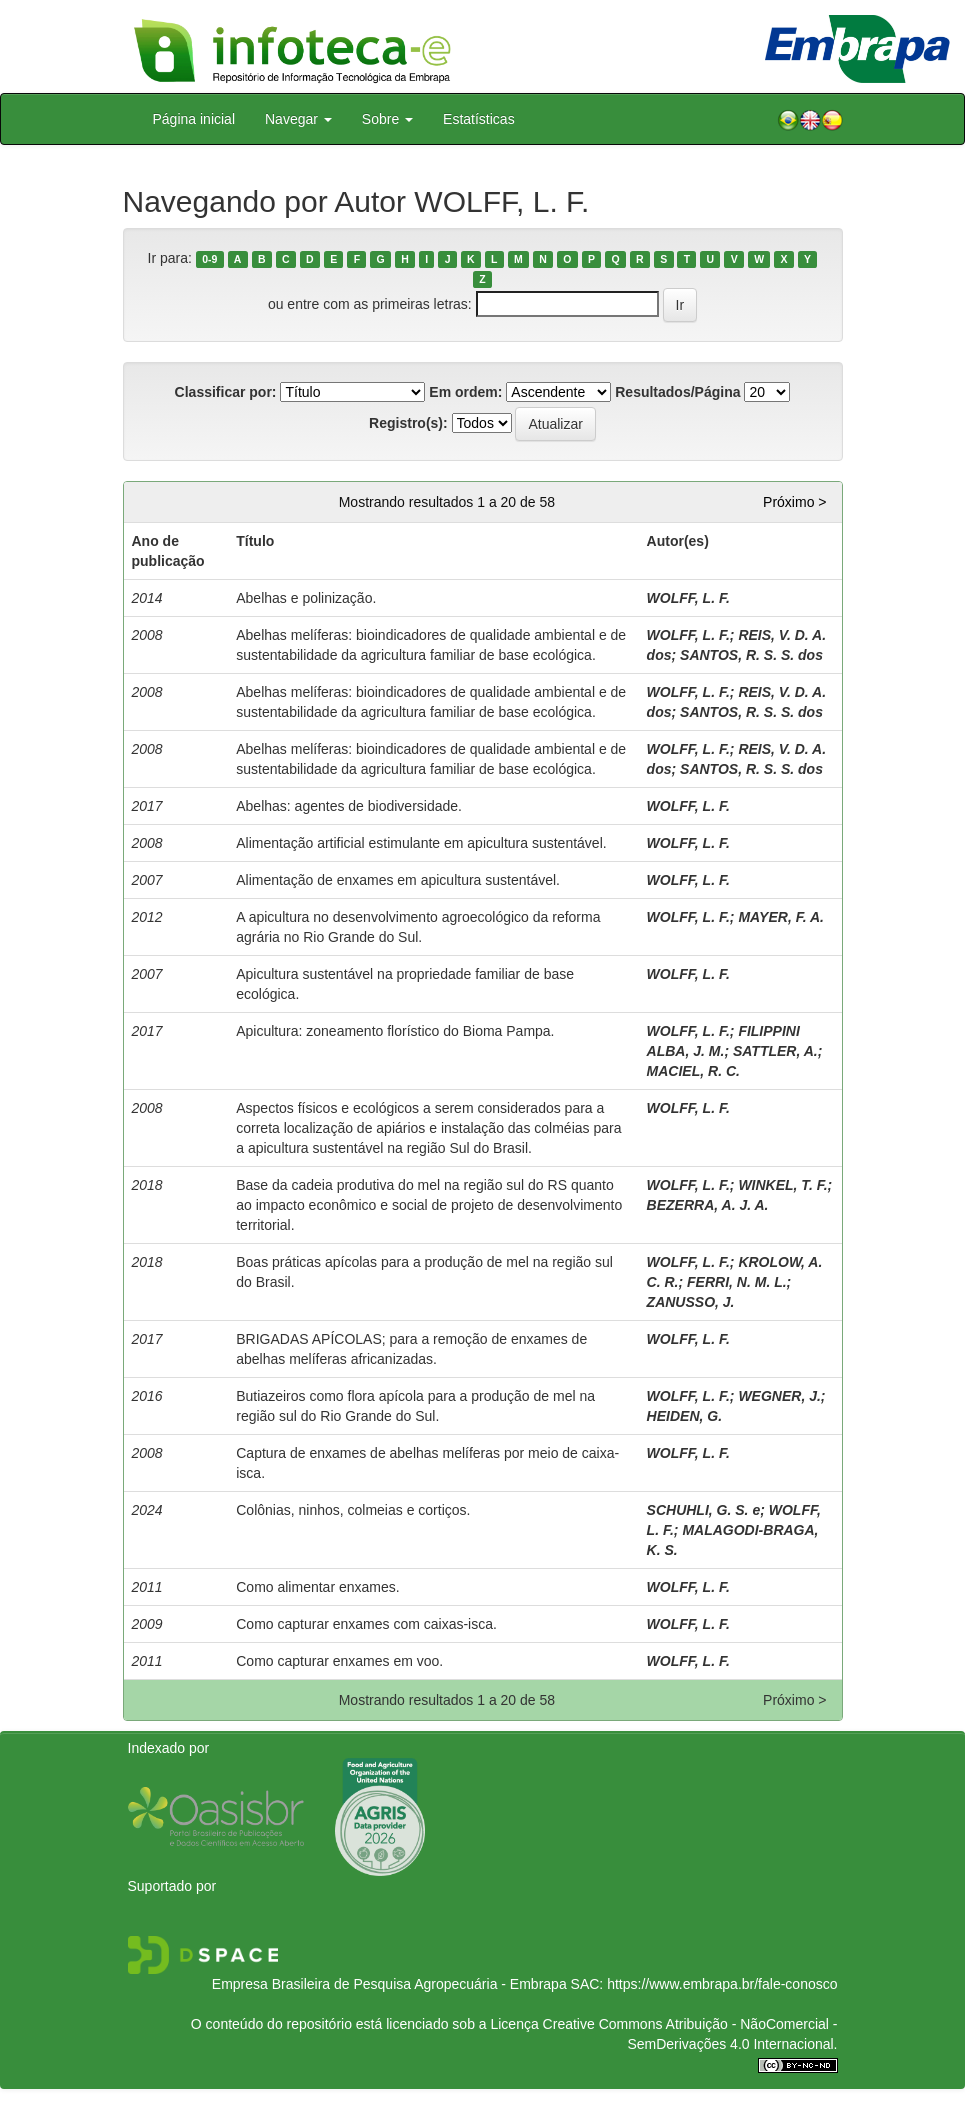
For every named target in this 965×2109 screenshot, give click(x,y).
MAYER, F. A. (781, 917)
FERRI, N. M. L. (737, 1282)
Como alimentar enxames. (317, 1587)
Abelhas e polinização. (306, 598)
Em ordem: (465, 392)
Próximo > (794, 502)
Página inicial (194, 119)
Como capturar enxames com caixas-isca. (366, 1624)
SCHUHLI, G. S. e (704, 1510)
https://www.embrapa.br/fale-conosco (722, 1984)
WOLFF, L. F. (688, 598)
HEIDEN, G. (684, 1416)
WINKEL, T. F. (782, 1185)
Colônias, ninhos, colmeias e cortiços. (353, 1510)
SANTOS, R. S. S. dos (751, 655)
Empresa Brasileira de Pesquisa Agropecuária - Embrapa (389, 1984)
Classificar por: (226, 392)
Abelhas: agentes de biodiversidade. (349, 806)
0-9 (209, 259)
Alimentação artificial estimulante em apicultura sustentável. (421, 843)
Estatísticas (479, 119)
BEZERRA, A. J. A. (708, 1205)
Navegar (298, 119)
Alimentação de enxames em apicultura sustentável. (398, 880)
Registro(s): (408, 423)
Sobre (387, 119)
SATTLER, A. (775, 1051)
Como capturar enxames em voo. (339, 1661)
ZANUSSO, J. (691, 1302)
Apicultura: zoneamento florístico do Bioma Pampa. (395, 1031)
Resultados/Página (677, 392)
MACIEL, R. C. (693, 1071)
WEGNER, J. (779, 1396)
